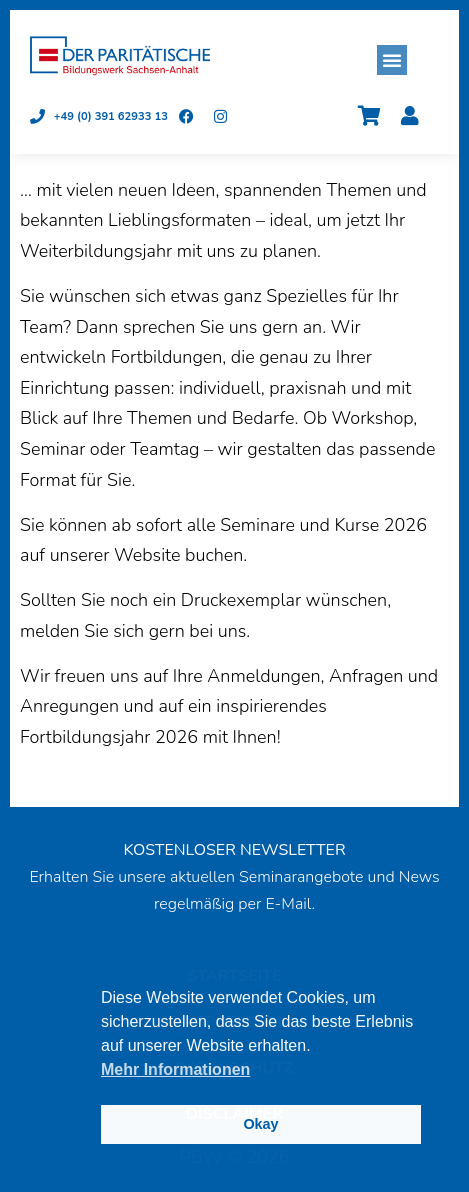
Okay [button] (260, 1124)
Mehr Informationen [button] (175, 1069)
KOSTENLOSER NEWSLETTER (234, 850)
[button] (392, 60)
